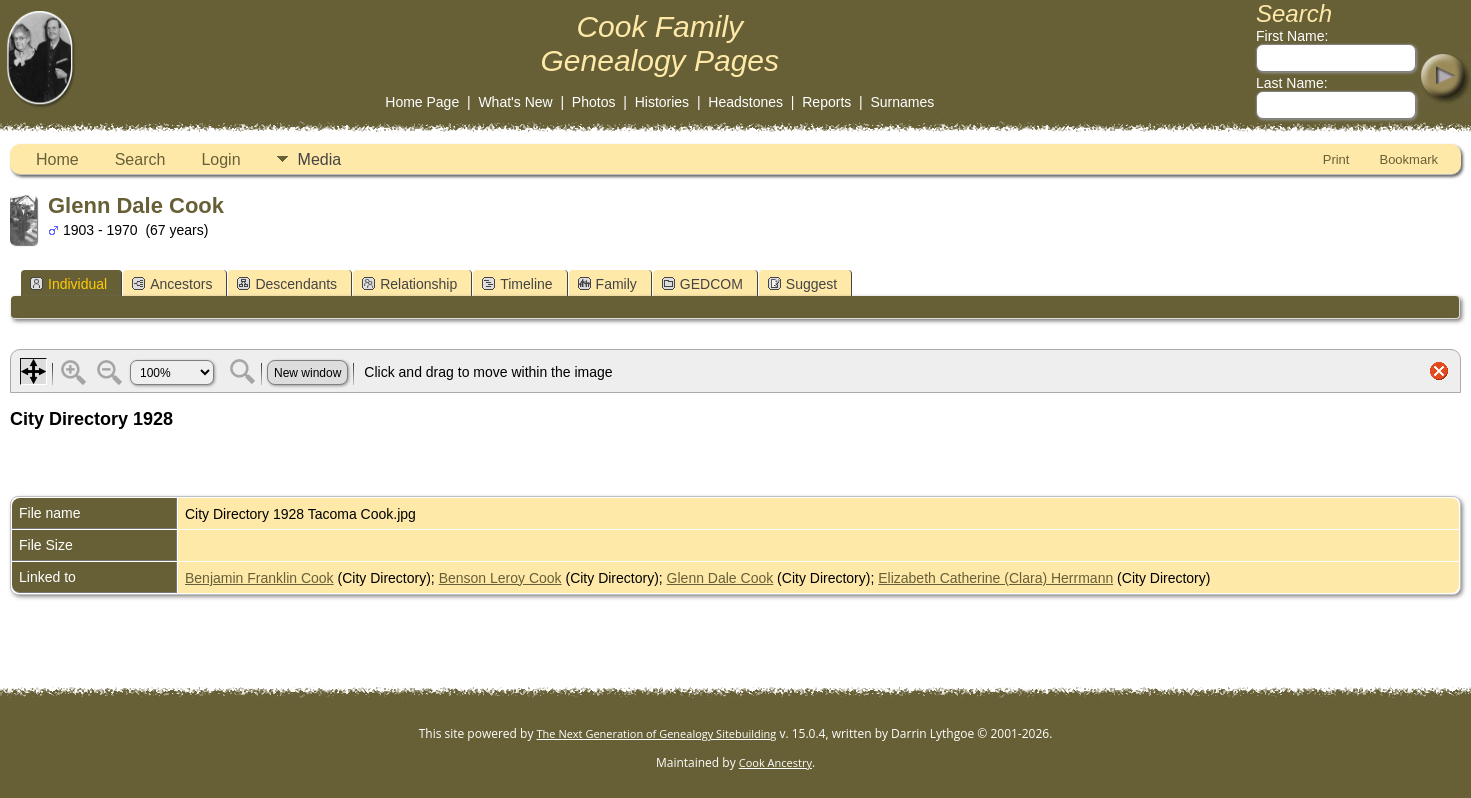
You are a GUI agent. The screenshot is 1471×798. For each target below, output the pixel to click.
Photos (594, 102)
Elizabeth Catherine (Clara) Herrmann (995, 578)
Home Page (422, 102)
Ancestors (172, 284)
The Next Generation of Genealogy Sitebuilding (657, 733)
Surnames (902, 102)
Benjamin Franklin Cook (259, 578)
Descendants (287, 284)
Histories (662, 102)
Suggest (802, 284)
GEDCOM (702, 284)
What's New (515, 102)
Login (220, 159)
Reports (826, 102)
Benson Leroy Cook (500, 578)
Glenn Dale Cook (720, 578)
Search (140, 159)
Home (57, 159)
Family (607, 284)
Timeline (517, 284)
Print (1336, 159)
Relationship (409, 284)
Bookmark (1408, 159)
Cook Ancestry (775, 762)
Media (320, 159)
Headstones (745, 102)
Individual (68, 284)
